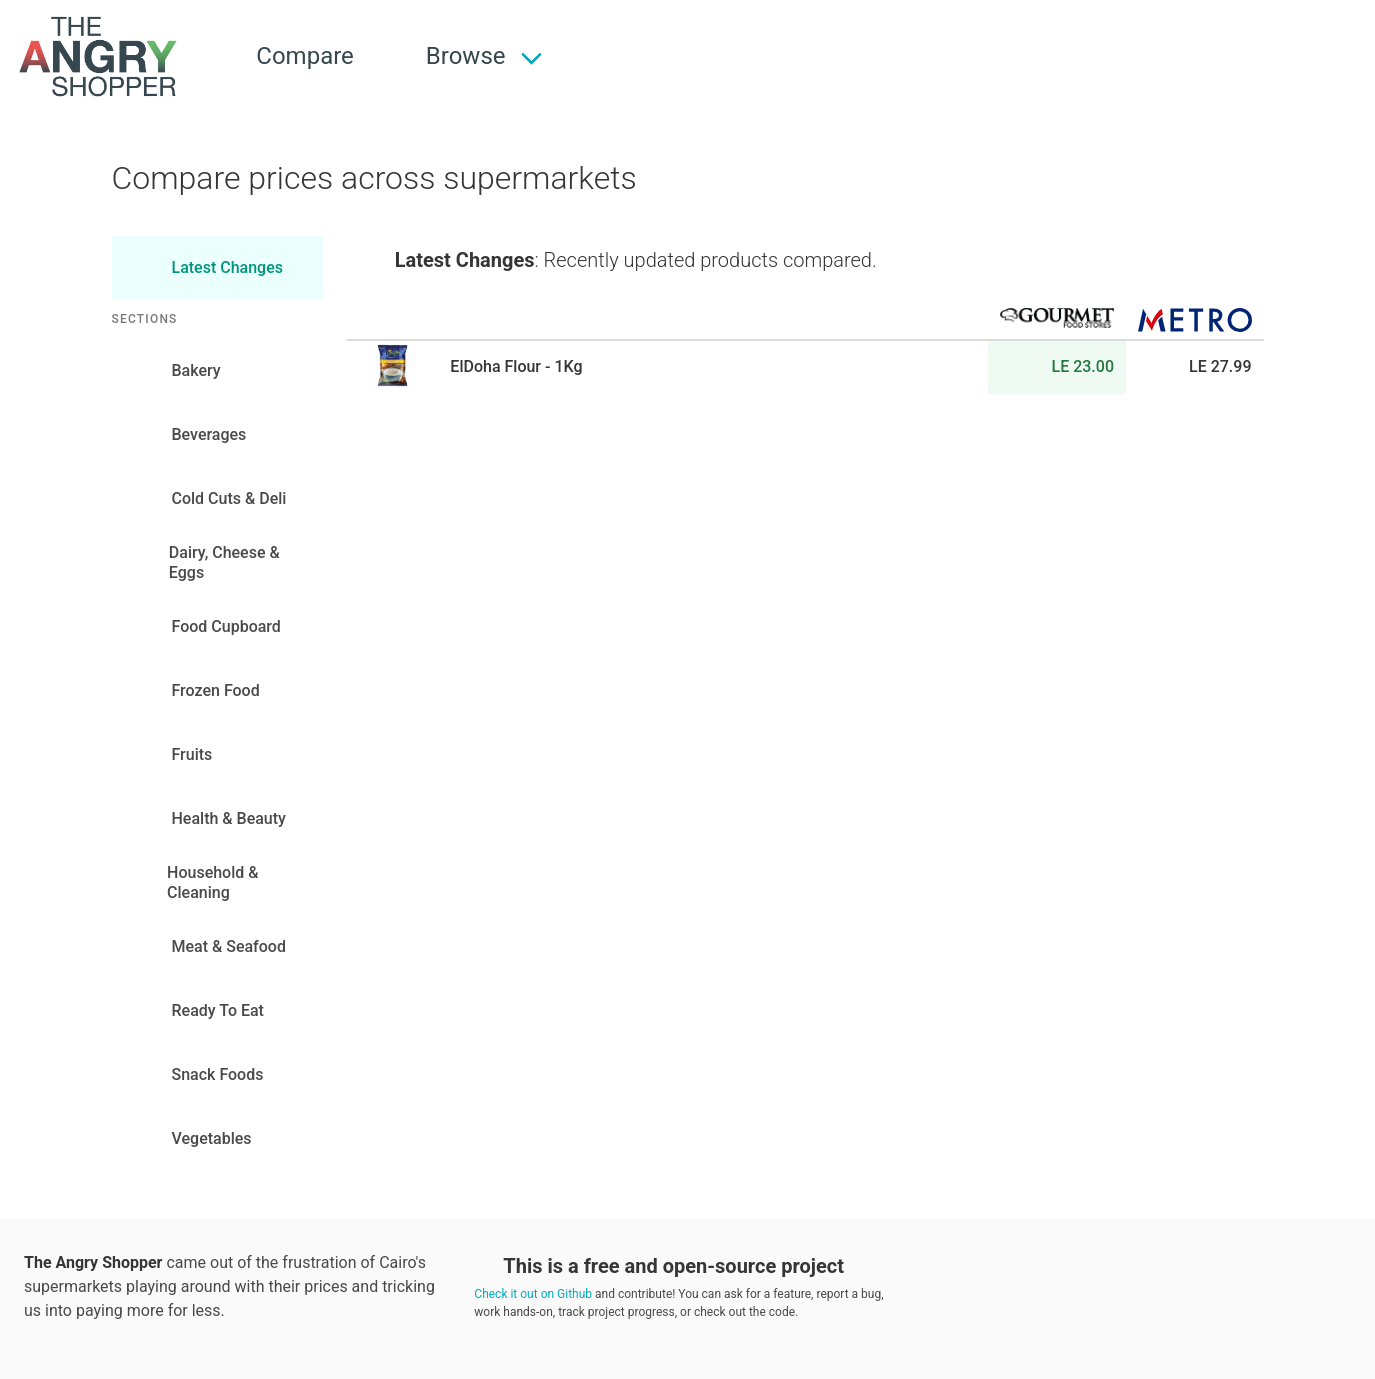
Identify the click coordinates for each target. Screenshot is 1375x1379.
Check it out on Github (533, 1294)
